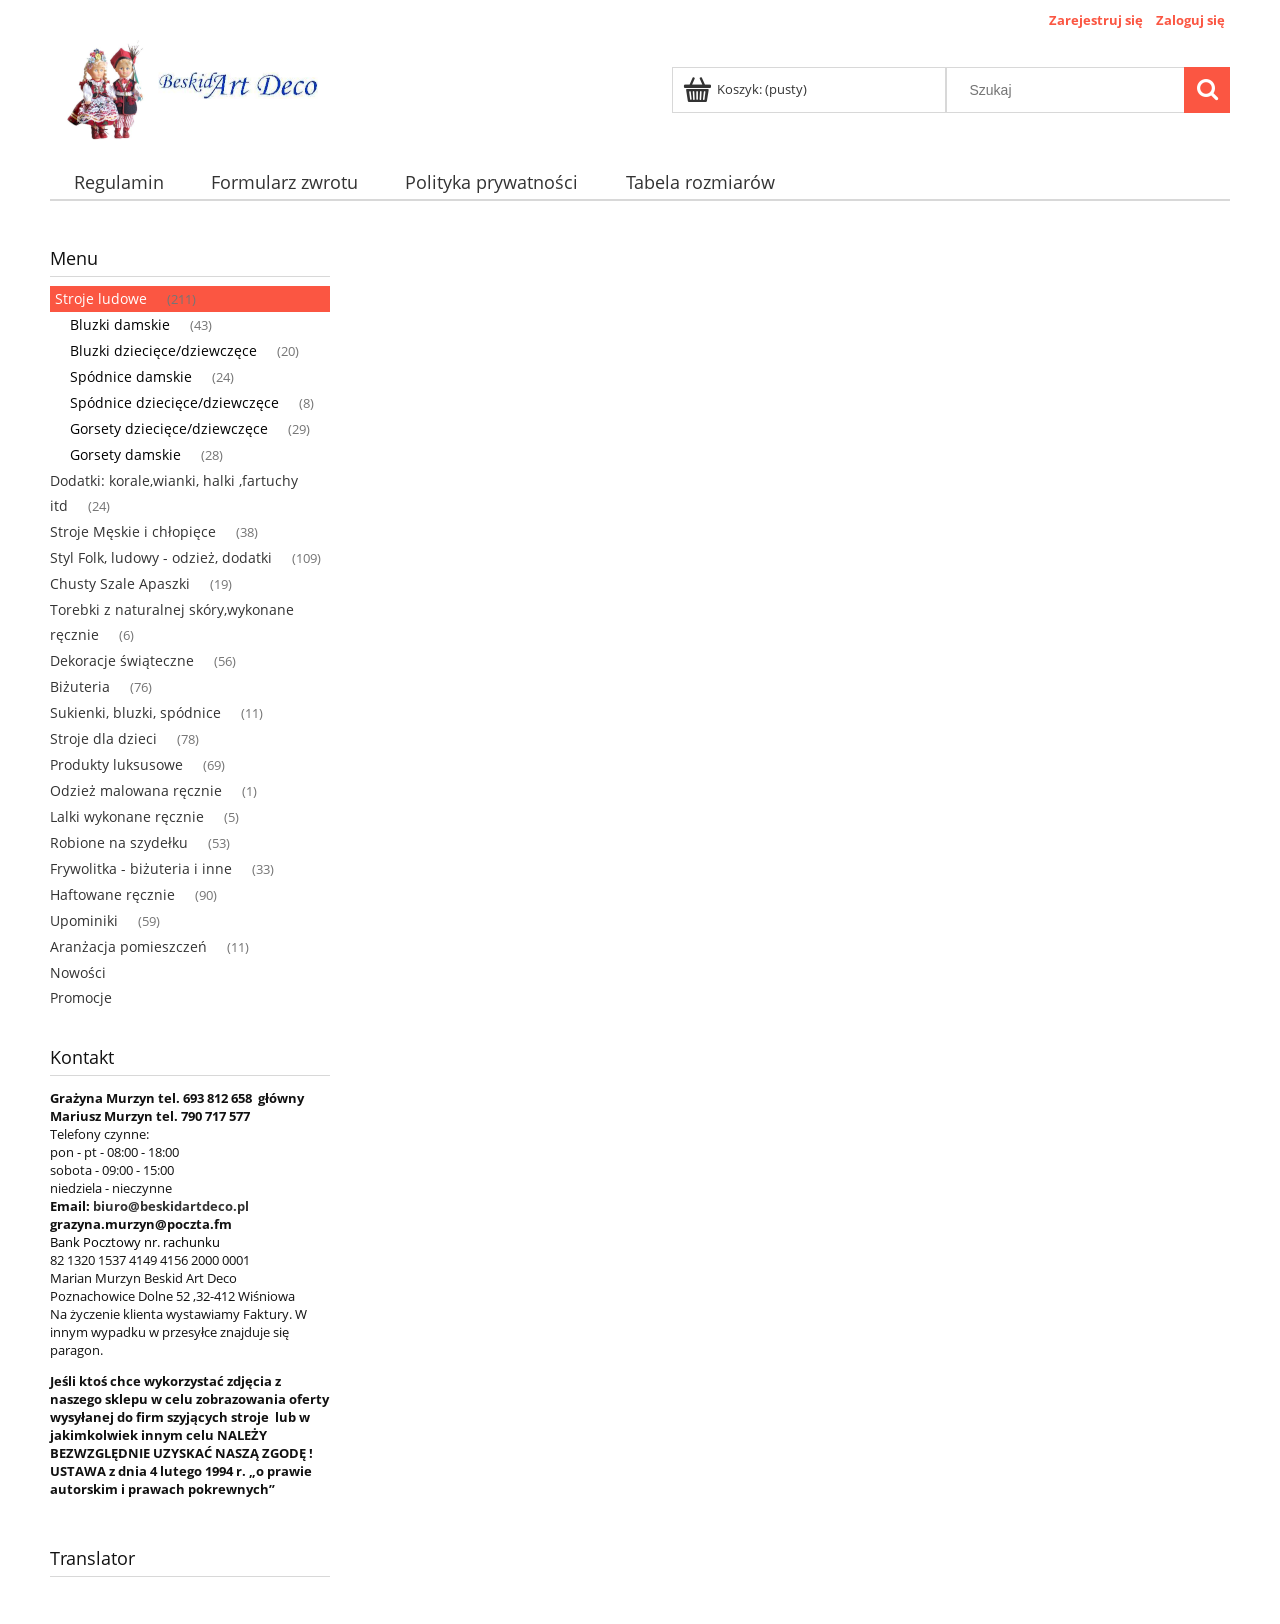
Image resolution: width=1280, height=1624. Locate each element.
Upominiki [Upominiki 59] (84, 920)
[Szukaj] (1207, 90)
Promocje (81, 997)
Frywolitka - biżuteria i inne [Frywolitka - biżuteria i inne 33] (141, 868)
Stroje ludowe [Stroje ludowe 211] (101, 298)
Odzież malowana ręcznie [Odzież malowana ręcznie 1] (136, 790)
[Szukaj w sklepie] (1070, 90)
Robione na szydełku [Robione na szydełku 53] (119, 842)
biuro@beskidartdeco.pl (171, 1206)
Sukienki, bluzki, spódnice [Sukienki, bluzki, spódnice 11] (135, 712)
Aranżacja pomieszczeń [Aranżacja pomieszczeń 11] (128, 946)
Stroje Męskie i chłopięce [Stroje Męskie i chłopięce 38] (133, 531)
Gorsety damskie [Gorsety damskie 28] (125, 454)
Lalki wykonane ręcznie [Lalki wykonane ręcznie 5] (127, 816)
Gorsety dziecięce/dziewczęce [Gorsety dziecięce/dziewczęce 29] (169, 428)
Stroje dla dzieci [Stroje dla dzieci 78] (103, 738)
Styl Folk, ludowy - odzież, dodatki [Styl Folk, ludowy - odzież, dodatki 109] (161, 557)
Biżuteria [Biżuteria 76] (80, 686)
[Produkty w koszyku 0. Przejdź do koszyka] (746, 89)
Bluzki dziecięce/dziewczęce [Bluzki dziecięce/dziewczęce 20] (163, 350)
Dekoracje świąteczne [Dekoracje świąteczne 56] (122, 660)
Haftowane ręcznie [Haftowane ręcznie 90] (112, 894)
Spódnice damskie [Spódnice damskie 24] (131, 376)
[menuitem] (118, 182)
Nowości (78, 972)
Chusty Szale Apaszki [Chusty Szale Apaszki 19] (120, 583)
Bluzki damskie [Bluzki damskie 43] (120, 324)
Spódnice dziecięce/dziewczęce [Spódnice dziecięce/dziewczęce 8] (174, 402)
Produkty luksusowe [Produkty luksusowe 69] (116, 764)
